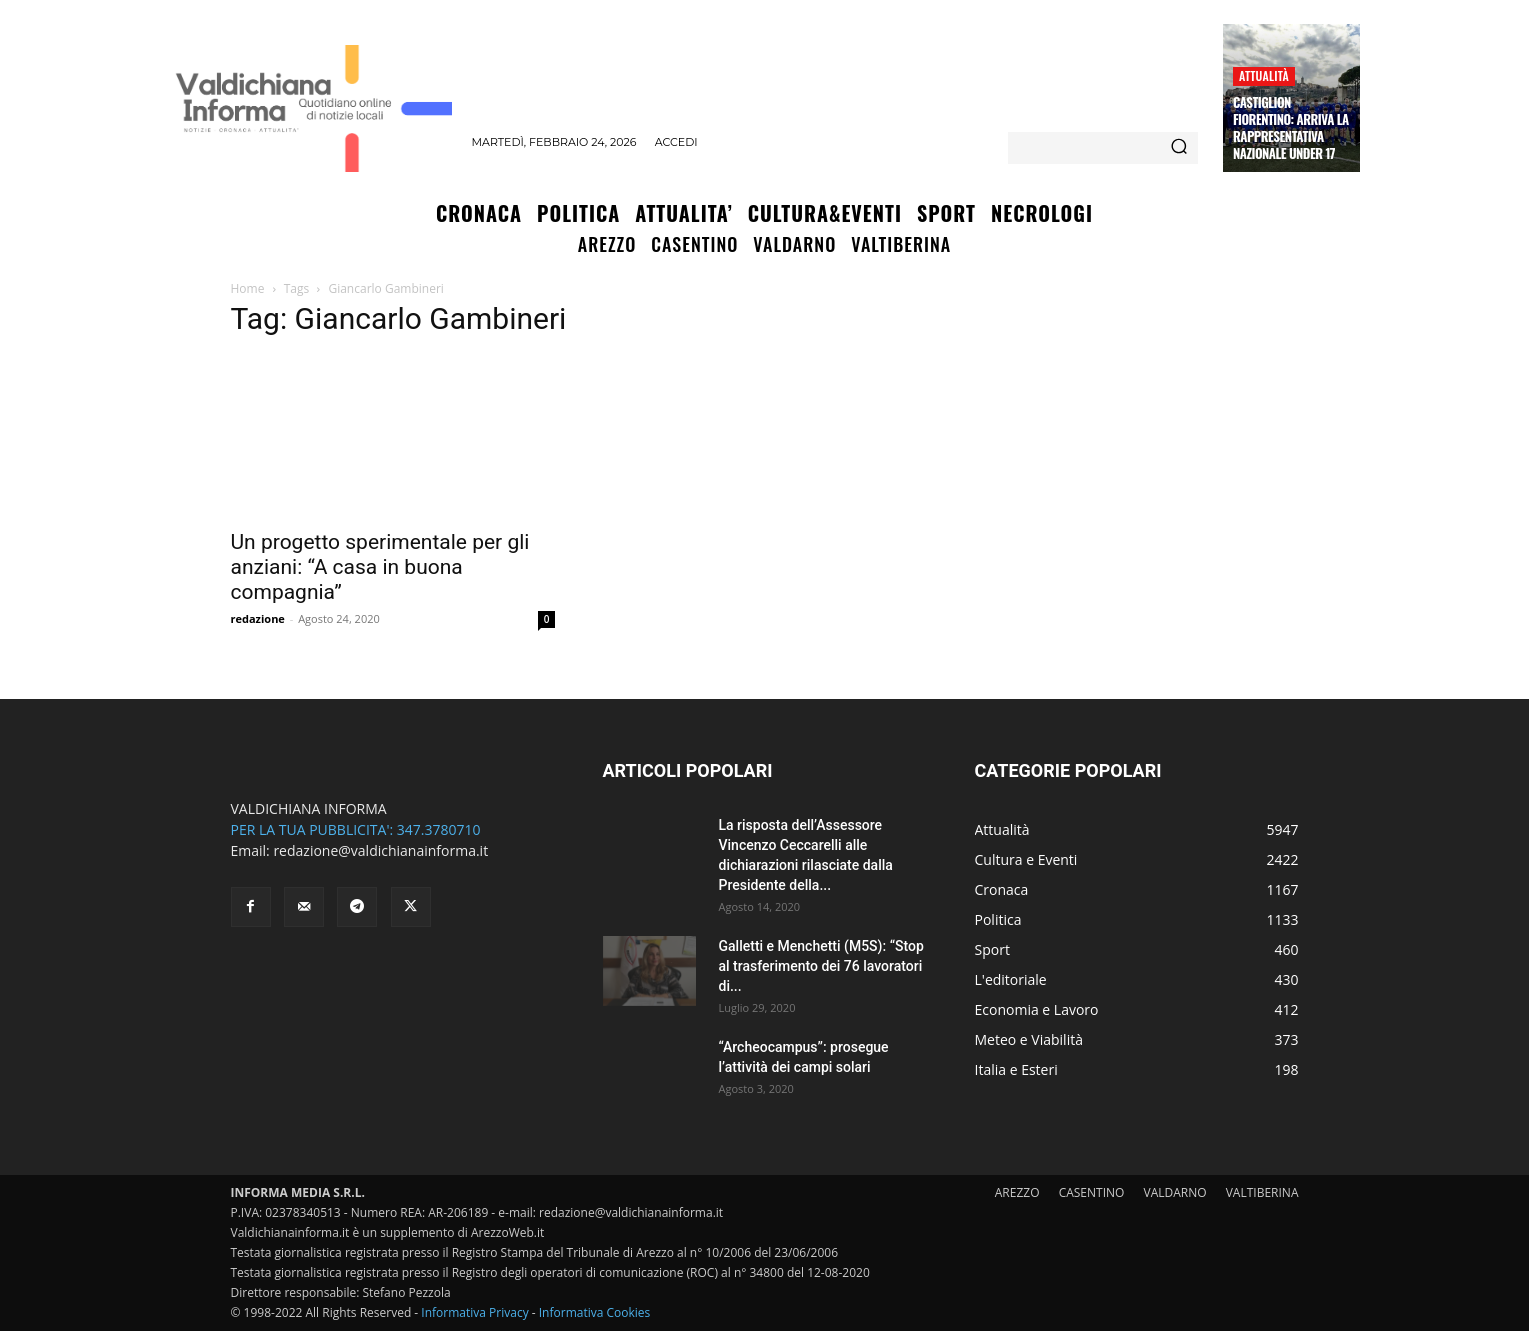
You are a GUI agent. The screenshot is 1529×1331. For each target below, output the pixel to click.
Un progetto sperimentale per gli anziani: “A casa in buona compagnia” (380, 567)
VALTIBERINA (1262, 1192)
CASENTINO (1092, 1192)
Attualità (1264, 75)
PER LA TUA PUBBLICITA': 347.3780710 (356, 829)
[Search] (1179, 148)
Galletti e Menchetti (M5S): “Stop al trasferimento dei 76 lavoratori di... (821, 966)
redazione (258, 618)
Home (248, 288)
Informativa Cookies (595, 1312)
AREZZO (1017, 1192)
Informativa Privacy (474, 1312)
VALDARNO (1175, 1192)
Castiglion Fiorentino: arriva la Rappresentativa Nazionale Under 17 (1291, 127)
